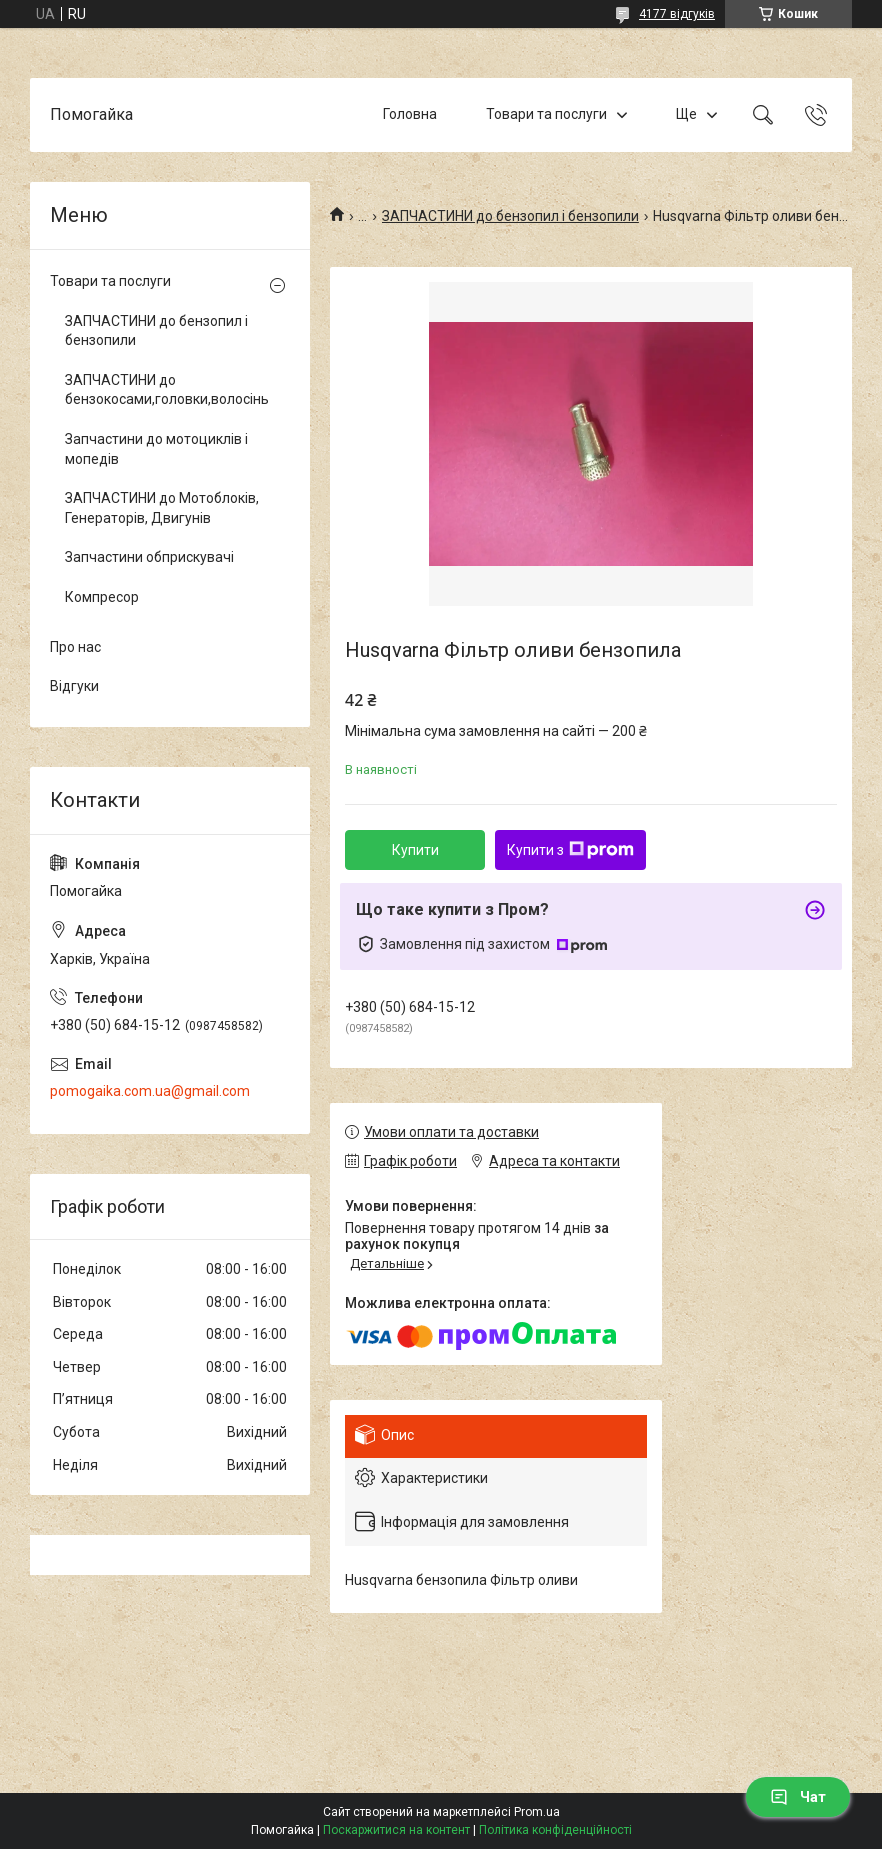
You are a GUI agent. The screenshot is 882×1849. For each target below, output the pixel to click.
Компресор (102, 597)
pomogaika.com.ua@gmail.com (150, 1091)
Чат (798, 1797)
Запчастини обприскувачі (149, 557)
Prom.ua (537, 1812)
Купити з (570, 850)
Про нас (75, 647)
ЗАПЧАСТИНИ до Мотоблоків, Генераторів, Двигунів (162, 508)
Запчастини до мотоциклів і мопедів (156, 449)
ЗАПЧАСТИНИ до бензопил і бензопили (510, 216)
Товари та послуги (546, 114)
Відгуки (74, 686)
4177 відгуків (677, 14)
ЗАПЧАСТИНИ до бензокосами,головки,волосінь (165, 390)
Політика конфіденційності (555, 1830)
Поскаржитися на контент (396, 1830)
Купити (415, 850)
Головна (410, 114)
